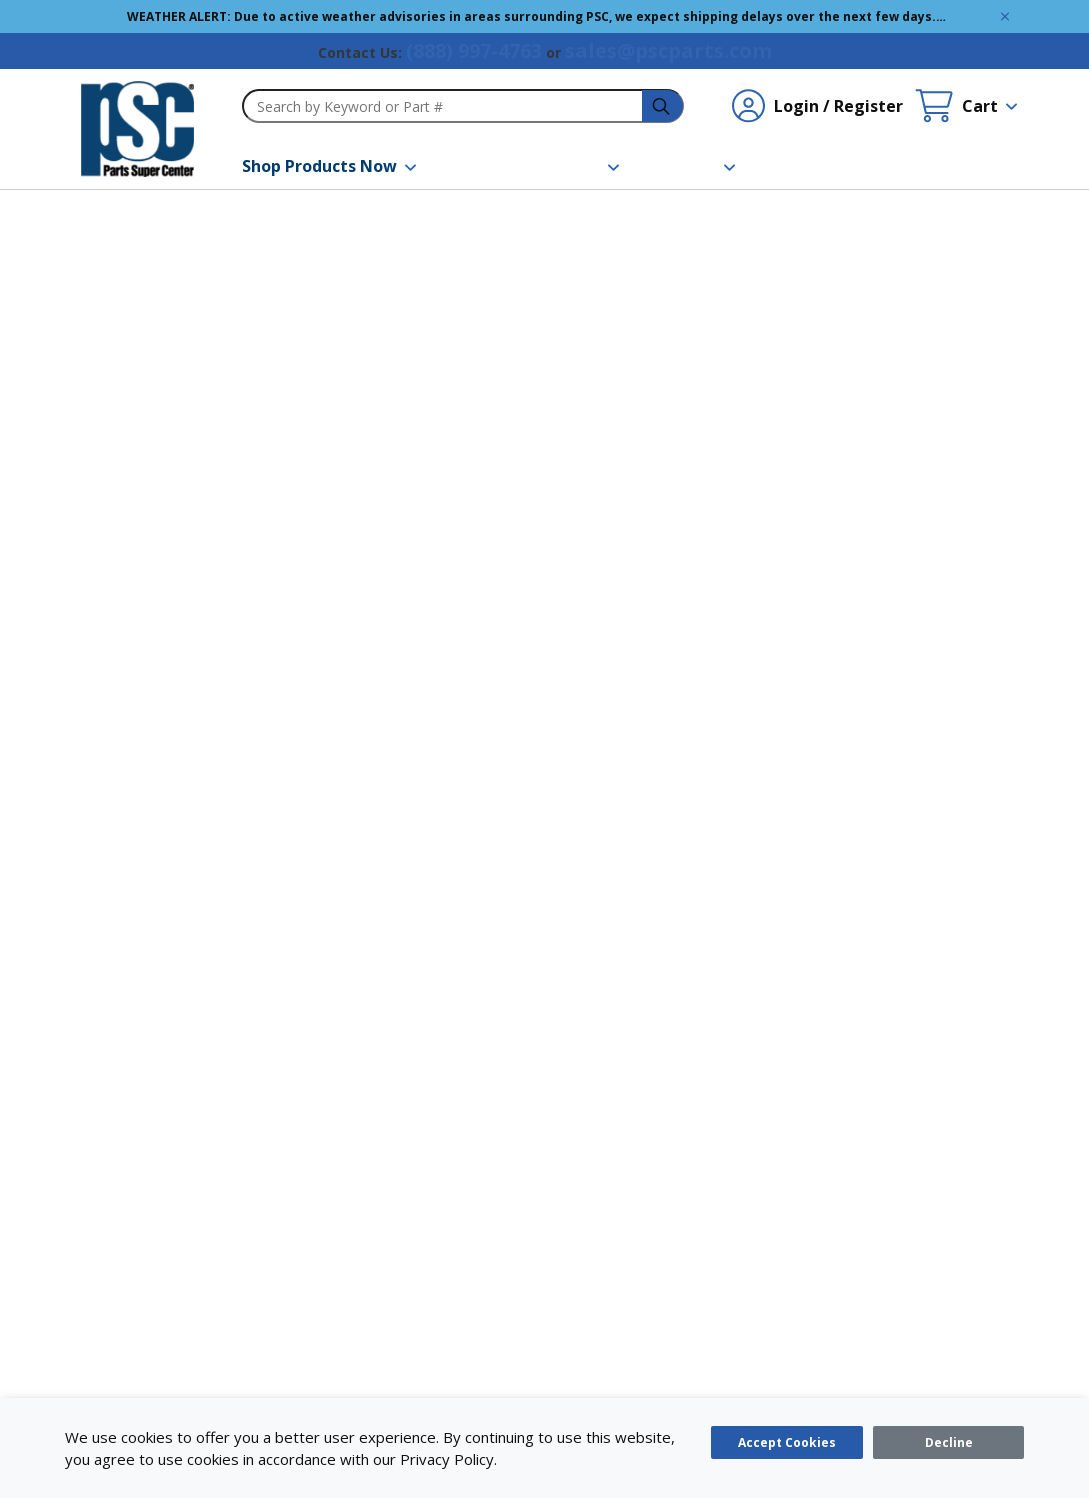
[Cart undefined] (966, 106)
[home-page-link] (137, 129)
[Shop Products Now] (329, 166)
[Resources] (569, 166)
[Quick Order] (920, 166)
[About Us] (689, 166)
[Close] (949, 1442)
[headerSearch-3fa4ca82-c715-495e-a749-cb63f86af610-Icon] (662, 106)
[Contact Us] (803, 166)
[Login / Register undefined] (817, 106)
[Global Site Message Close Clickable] (1005, 16)
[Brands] (467, 166)
